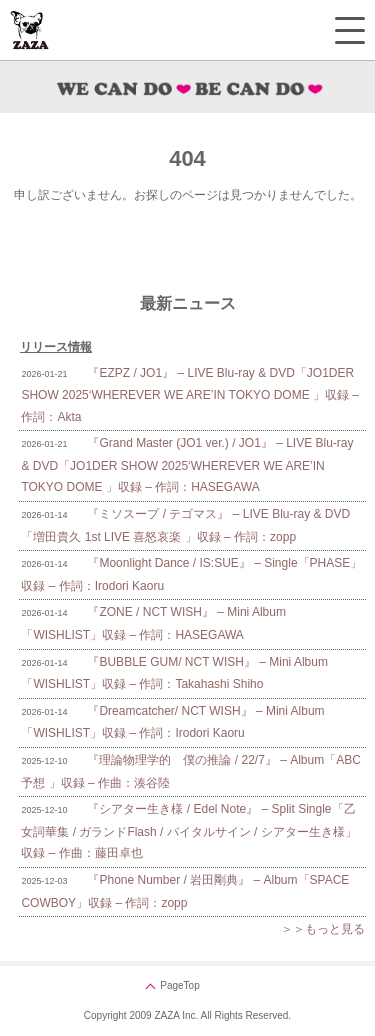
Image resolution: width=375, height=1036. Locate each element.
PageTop (179, 985)
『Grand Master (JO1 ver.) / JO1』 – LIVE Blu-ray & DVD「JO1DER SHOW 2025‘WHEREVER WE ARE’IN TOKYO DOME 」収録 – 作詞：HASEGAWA (187, 465)
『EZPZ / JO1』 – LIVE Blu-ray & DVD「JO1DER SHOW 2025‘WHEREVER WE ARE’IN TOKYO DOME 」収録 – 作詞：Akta (190, 395)
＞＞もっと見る (323, 929)
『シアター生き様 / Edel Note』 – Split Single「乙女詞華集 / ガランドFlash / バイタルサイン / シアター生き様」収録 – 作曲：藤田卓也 (188, 831)
